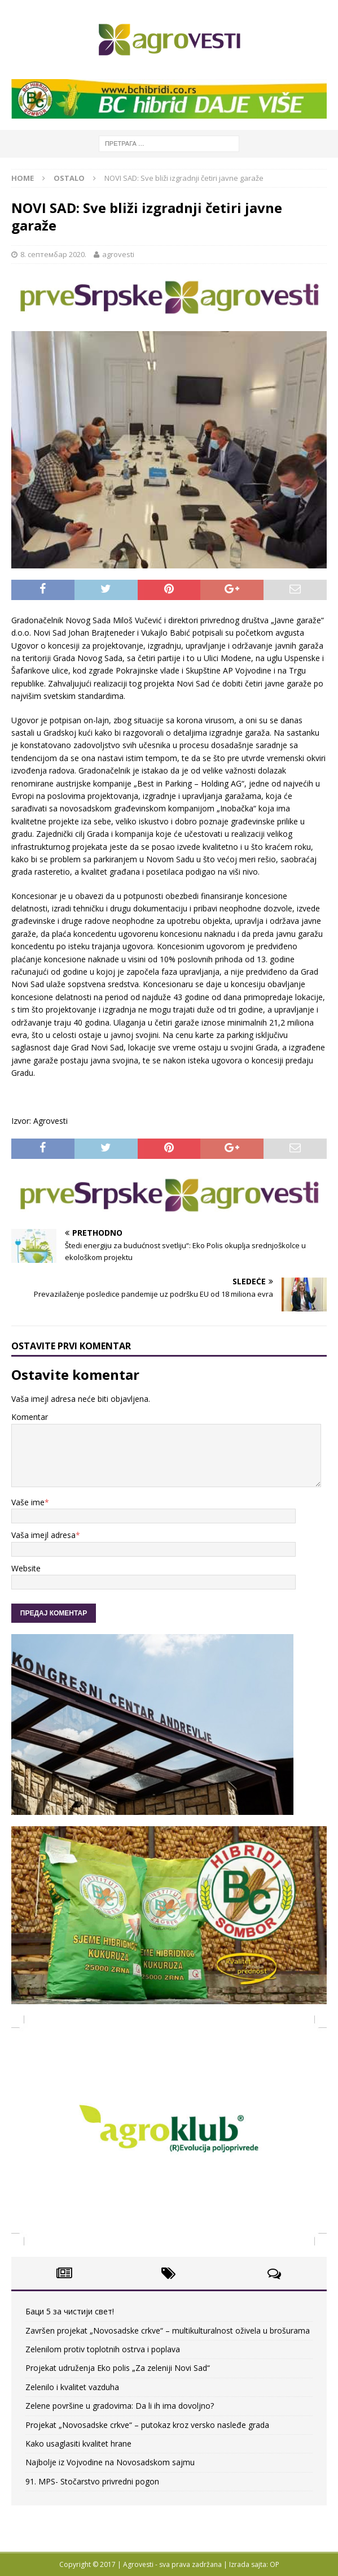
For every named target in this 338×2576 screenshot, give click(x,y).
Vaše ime (28, 1502)
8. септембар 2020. (53, 254)
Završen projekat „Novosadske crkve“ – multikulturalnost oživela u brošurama (167, 2330)
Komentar (29, 1416)
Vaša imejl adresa (43, 1535)
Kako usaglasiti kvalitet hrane (78, 2443)
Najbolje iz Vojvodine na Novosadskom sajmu (110, 2462)
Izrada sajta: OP (254, 2564)
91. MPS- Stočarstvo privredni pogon (92, 2481)
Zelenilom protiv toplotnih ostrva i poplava (102, 2349)
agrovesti (118, 254)
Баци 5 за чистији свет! (69, 2311)
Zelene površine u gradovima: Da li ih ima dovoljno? (119, 2405)
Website (26, 1568)
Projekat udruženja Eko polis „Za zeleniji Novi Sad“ (117, 2367)
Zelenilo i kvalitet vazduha (72, 2387)
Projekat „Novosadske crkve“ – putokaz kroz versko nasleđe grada (147, 2424)
